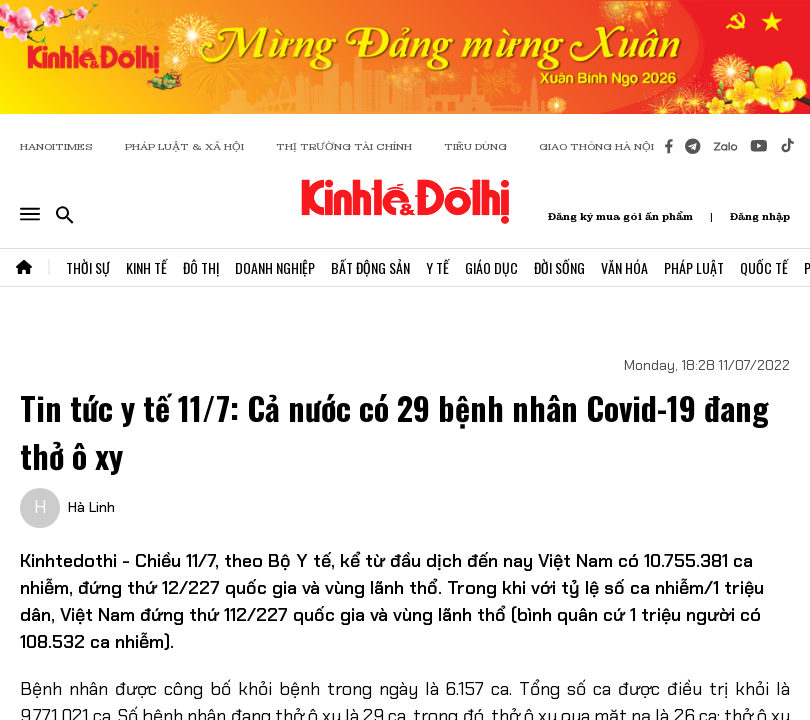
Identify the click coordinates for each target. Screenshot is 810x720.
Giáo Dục (491, 267)
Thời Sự (88, 267)
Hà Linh (91, 507)
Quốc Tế (764, 267)
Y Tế (437, 267)
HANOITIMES (56, 146)
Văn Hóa (624, 267)
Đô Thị (201, 267)
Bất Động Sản (370, 267)
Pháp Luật (694, 267)
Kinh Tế (146, 267)
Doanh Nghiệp (275, 267)
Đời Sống (559, 267)
